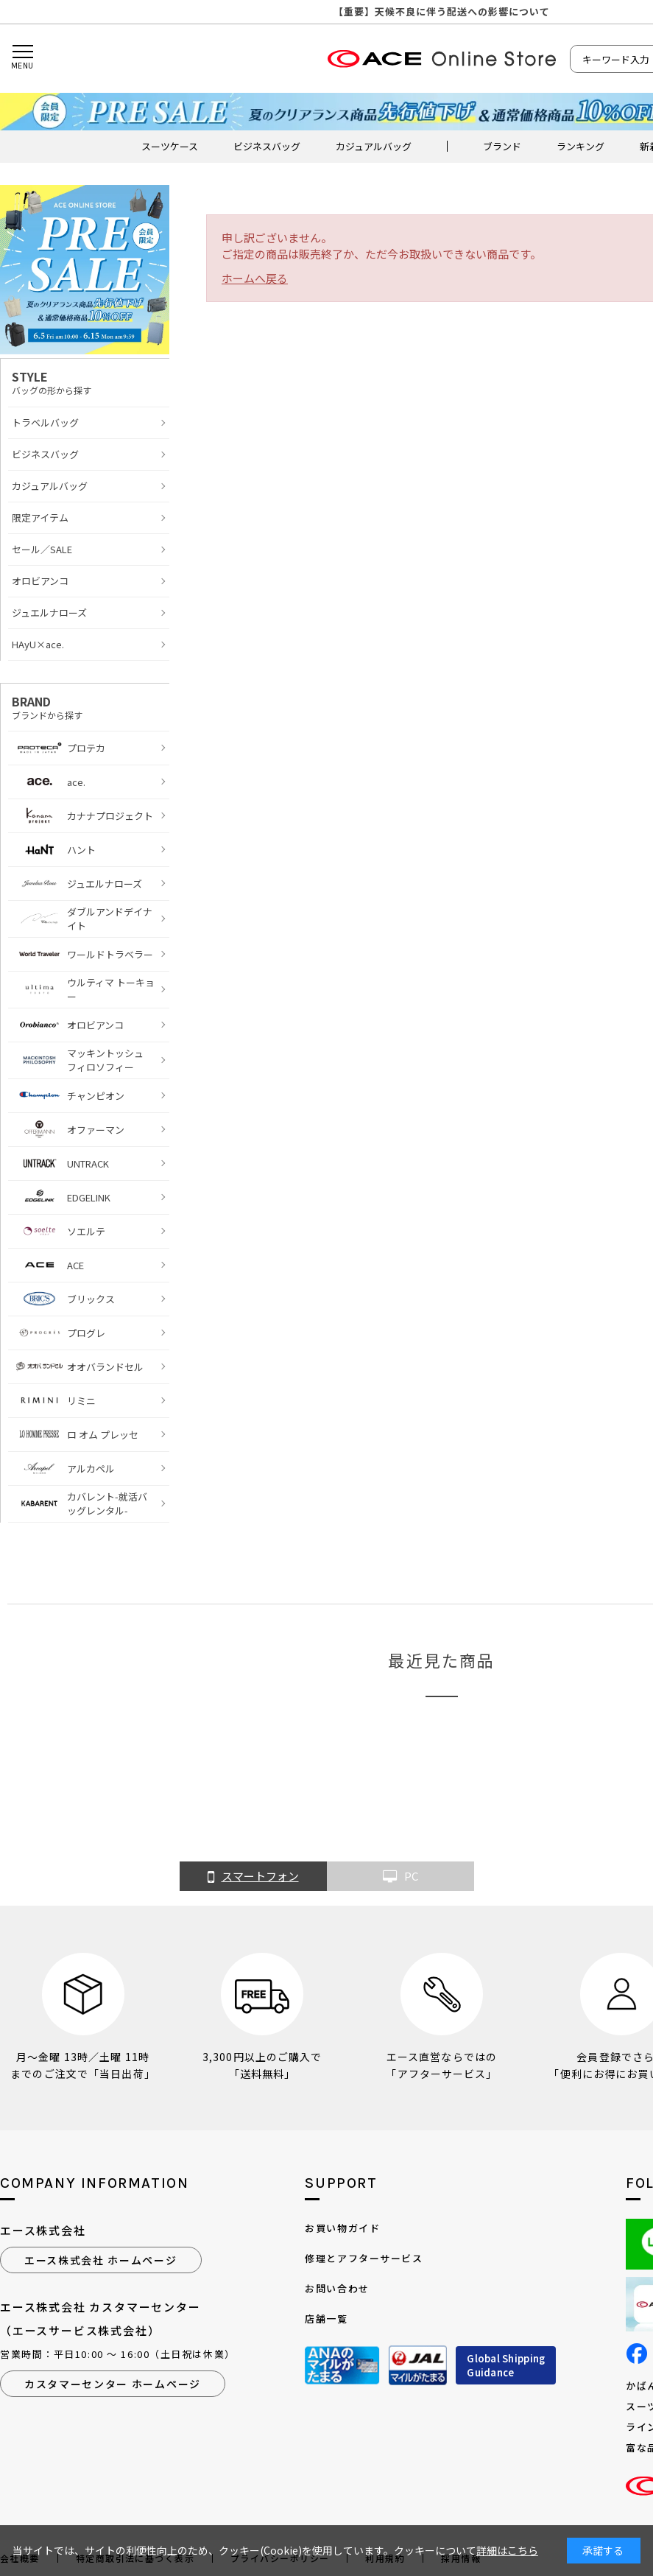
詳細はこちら (507, 2550)
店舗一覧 (326, 2319)
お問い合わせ (337, 2288)
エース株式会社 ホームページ (100, 2260)
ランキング (580, 146)
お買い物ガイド (342, 2228)
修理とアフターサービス (364, 2258)
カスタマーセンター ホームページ (112, 2383)
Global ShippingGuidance (506, 2365)
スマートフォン (253, 1877)
